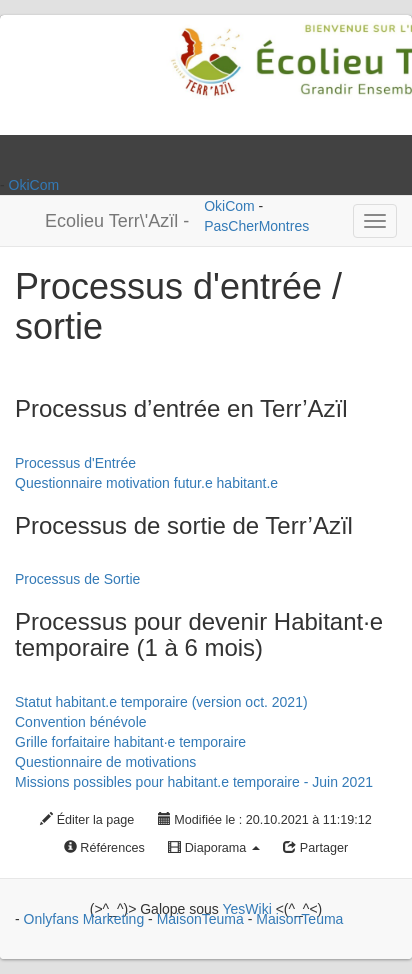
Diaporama (214, 848)
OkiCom (34, 185)
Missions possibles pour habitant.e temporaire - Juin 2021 (194, 782)
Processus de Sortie (77, 579)
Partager (315, 848)
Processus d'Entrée (75, 463)
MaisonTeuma (202, 919)
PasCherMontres (256, 226)
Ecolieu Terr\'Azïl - (117, 221)
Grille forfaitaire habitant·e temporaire (130, 742)
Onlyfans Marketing (86, 919)
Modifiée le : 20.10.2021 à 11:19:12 (265, 820)
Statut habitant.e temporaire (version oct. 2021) (161, 702)
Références (104, 848)
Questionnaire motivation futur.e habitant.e (146, 483)
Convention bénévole (81, 722)
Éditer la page (87, 820)
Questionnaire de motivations (105, 762)
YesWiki (246, 909)
